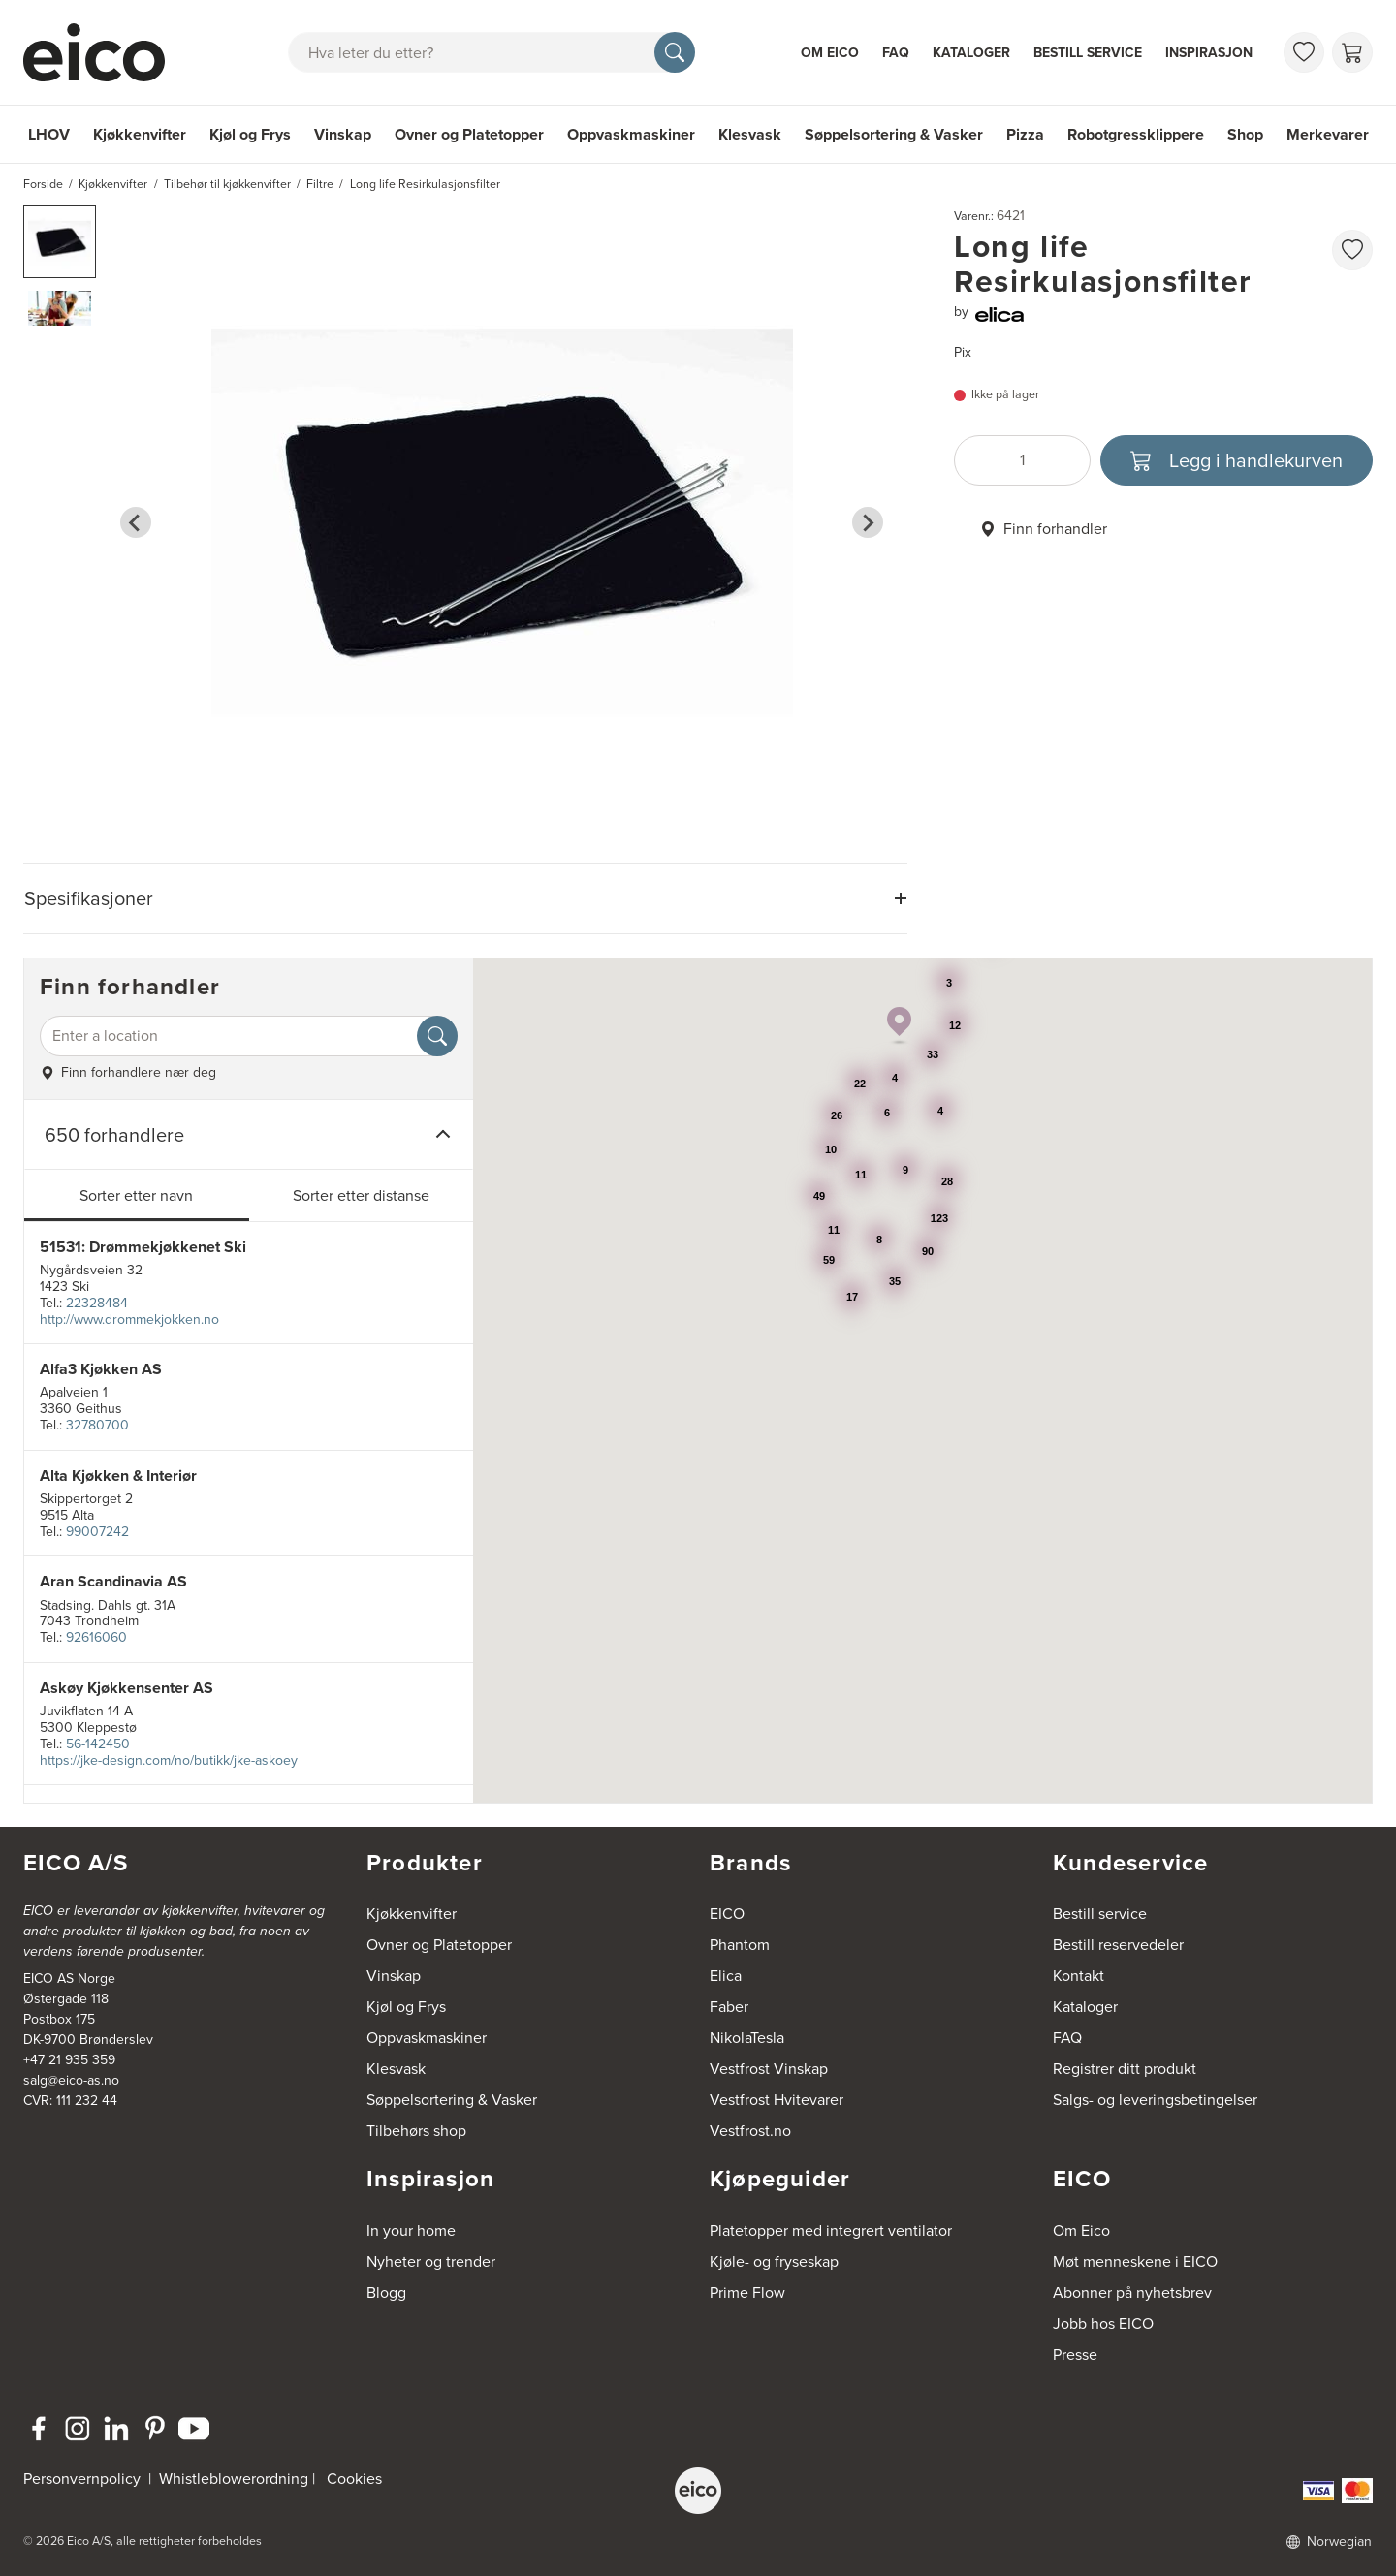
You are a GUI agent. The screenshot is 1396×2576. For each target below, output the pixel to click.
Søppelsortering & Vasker (894, 134)
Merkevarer (1327, 134)
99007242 (97, 1532)
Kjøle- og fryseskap (774, 2261)
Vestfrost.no (750, 2131)
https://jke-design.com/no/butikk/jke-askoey (169, 1760)
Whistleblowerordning (233, 2478)
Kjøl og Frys (250, 134)
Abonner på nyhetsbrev (1132, 2292)
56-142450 (98, 1744)
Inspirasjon (1209, 53)
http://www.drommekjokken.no (129, 1319)
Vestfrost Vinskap (769, 2069)
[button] (59, 241)
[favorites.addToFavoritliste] (1352, 250)
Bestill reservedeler (1118, 1944)
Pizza (1025, 134)
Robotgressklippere (1135, 134)
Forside (43, 184)
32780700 (97, 1425)
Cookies (354, 2478)
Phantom (740, 1944)
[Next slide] (867, 522)
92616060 (96, 1637)
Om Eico (830, 53)
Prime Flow (747, 2292)
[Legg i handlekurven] (1236, 460)
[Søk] (674, 52)
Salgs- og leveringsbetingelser (1155, 2100)
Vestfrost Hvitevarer (776, 2100)
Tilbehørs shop (416, 2131)
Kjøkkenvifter (139, 134)
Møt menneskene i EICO (1135, 2261)
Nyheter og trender (430, 2261)
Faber (729, 2006)
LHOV (49, 134)
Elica (726, 1975)
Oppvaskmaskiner (631, 134)
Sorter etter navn (136, 1195)
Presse (1075, 2354)
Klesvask (749, 134)
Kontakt (1078, 1975)
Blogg (386, 2292)
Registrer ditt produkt (1124, 2069)
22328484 (97, 1303)
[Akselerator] (102, 52)
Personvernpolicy (83, 2478)
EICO (727, 1913)
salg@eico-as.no (71, 2080)
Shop (1245, 134)
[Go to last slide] (135, 522)
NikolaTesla (747, 2037)
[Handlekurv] (1352, 52)
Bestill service (1087, 53)
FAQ (895, 53)
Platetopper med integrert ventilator (831, 2230)
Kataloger (971, 53)
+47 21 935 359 (69, 2060)
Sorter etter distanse (361, 1195)
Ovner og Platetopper (469, 134)
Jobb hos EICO (1103, 2323)
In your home (411, 2230)
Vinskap (342, 134)
